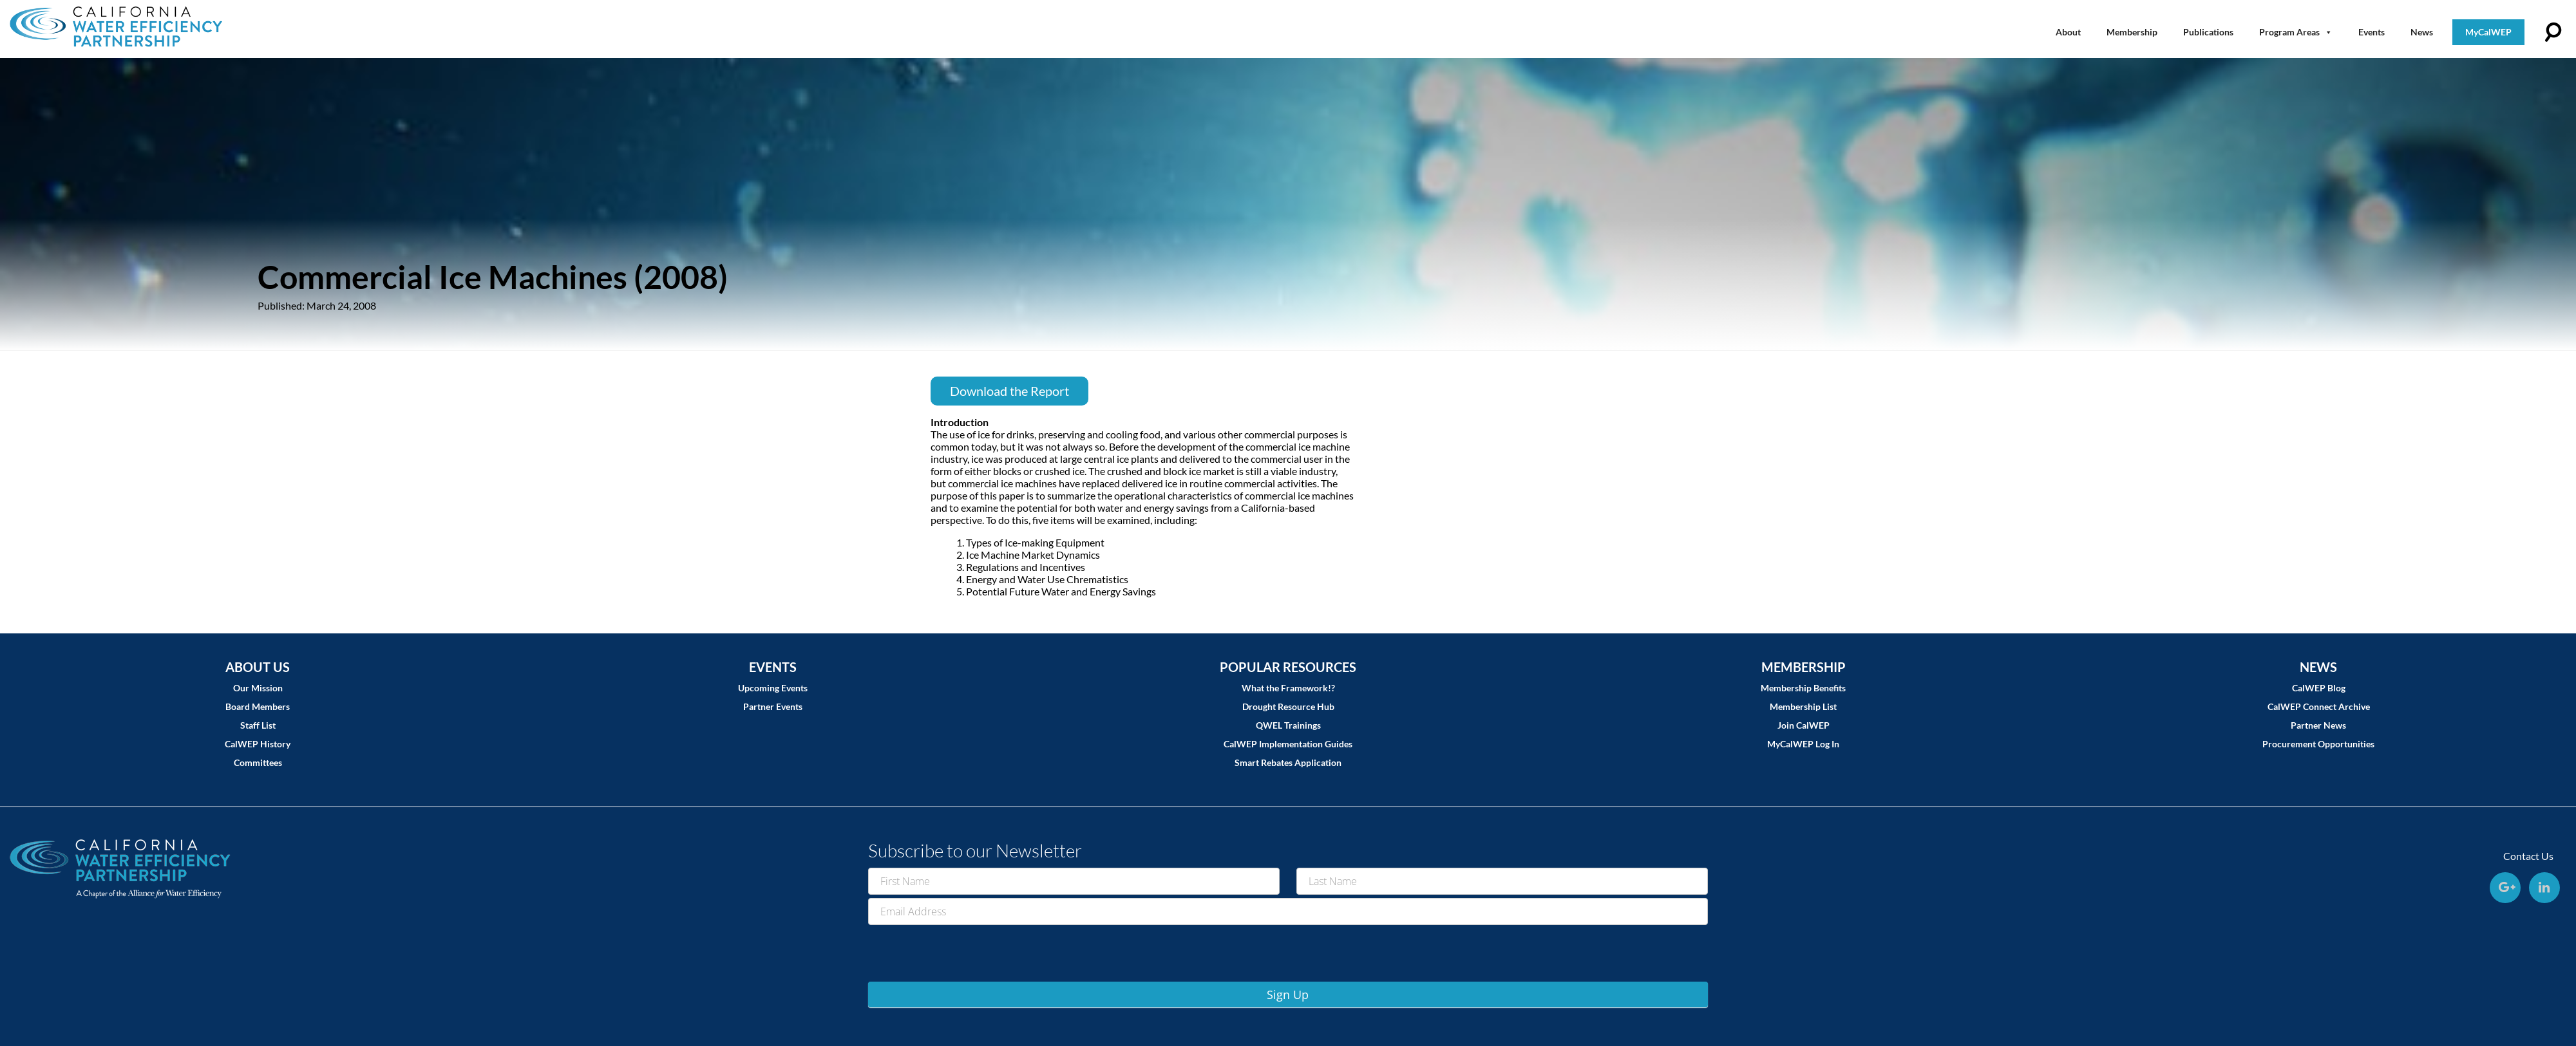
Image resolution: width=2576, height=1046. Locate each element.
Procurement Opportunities (2318, 743)
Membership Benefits (1803, 687)
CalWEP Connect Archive (2319, 706)
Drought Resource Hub (1288, 706)
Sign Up (1288, 994)
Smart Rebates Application (1288, 762)
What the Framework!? (1288, 687)
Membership (2132, 31)
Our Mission (258, 687)
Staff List (258, 725)
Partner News (2318, 725)
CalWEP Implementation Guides (1288, 743)
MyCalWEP (2488, 31)
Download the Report (1009, 390)
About (2068, 31)
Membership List (1803, 706)
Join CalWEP (1803, 725)
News (2421, 31)
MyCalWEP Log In (1803, 743)
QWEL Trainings (1288, 725)
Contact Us (2528, 856)
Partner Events (772, 706)
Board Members (257, 706)
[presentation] (966, 953)
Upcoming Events (773, 687)
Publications (2208, 31)
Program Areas (2296, 32)
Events (2371, 31)
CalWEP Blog (2318, 687)
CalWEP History (257, 743)
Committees (258, 762)
